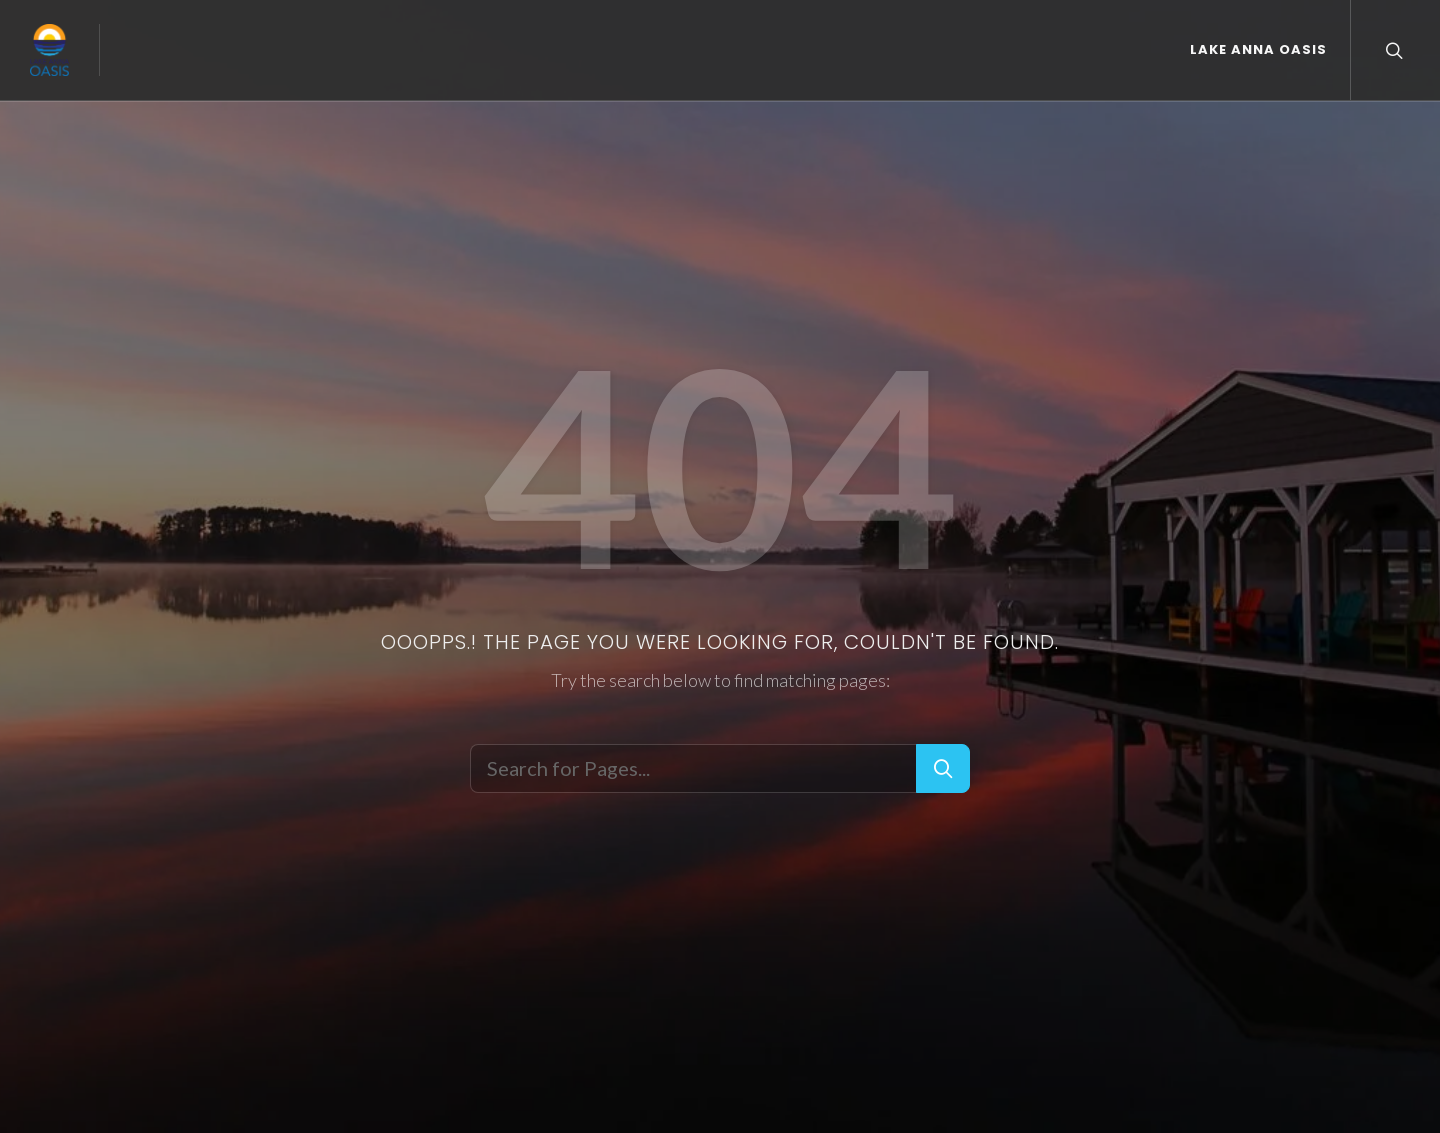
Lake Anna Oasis (1258, 49)
